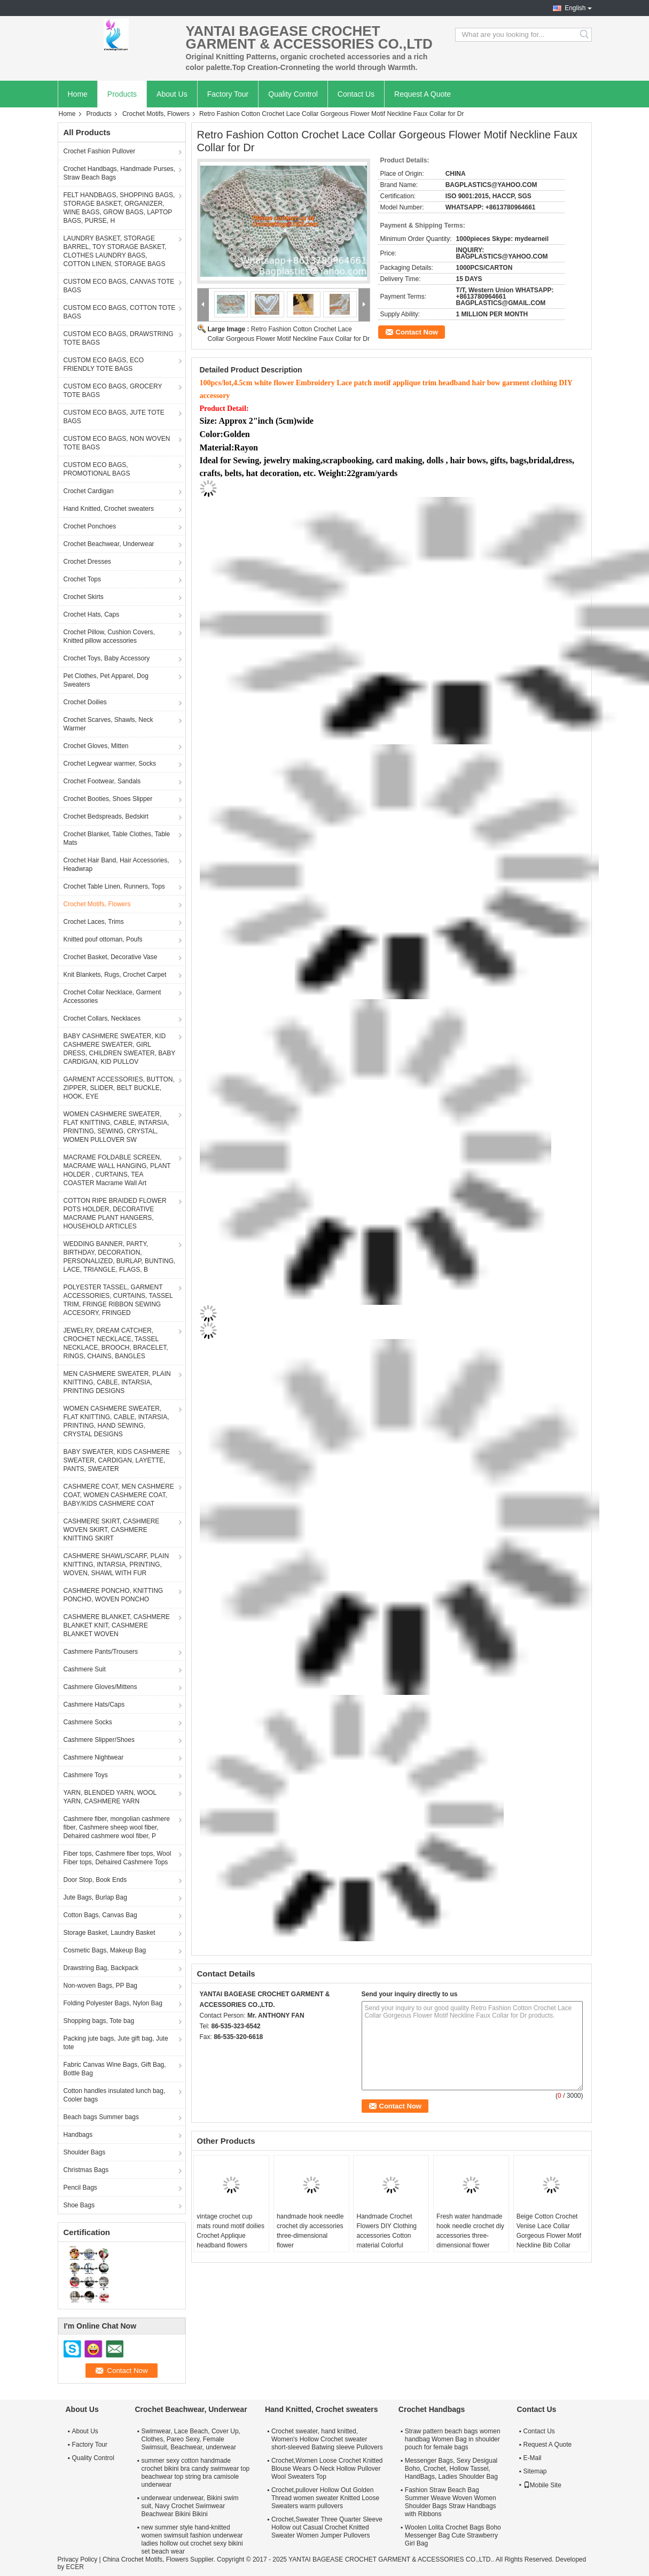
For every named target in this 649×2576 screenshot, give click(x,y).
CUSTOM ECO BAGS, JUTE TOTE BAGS (114, 417)
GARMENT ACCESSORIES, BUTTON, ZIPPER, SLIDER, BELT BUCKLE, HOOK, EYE (119, 1088)
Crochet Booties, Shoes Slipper (108, 799)
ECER (75, 2567)
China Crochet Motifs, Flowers (146, 2559)
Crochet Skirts (84, 597)
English (575, 8)
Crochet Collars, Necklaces (102, 1018)
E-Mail (532, 2458)
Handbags (78, 2134)
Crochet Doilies (85, 702)
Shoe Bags (79, 2205)
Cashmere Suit (85, 1669)
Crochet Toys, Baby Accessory (107, 658)
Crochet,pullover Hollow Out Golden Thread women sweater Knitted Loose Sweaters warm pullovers (325, 2498)
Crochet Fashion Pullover (100, 151)
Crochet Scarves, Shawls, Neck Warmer (108, 724)
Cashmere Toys (86, 1775)
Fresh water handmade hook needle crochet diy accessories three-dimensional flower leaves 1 (470, 2236)
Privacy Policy (78, 2559)
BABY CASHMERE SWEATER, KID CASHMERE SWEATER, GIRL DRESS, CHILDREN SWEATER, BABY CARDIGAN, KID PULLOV (120, 1048)
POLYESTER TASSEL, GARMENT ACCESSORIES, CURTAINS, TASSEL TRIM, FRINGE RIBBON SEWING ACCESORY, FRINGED (118, 1300)
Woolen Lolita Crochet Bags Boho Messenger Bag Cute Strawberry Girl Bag (453, 2535)
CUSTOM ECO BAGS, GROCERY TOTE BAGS (113, 391)
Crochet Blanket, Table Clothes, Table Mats (117, 838)
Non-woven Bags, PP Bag (101, 1985)
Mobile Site (542, 2485)
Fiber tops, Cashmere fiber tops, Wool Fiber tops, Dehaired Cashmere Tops (117, 1858)
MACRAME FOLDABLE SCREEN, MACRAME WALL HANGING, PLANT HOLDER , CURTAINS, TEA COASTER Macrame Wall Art (117, 1170)
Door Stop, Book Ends (95, 1880)
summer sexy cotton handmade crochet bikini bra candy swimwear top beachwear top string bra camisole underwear (196, 2472)
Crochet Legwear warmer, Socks (110, 763)
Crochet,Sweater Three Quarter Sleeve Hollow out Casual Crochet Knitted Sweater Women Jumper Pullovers (326, 2527)
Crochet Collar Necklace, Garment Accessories (112, 997)
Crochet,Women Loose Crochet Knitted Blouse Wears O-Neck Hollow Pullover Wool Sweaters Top (327, 2468)
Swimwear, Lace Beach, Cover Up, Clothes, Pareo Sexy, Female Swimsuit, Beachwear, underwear (191, 2439)
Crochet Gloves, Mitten (96, 746)
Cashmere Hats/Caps (94, 1704)
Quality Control (293, 94)
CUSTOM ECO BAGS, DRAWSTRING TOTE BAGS (119, 338)
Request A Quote (422, 94)
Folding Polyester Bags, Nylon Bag (113, 2003)
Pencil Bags (80, 2187)
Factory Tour (228, 94)
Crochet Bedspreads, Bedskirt (106, 816)
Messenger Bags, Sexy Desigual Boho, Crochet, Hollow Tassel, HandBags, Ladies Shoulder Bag (451, 2468)
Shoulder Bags (85, 2152)
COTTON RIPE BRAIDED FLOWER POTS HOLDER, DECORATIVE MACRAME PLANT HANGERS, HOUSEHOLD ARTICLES (115, 1213)
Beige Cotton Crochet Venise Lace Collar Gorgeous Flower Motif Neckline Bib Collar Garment (549, 2236)
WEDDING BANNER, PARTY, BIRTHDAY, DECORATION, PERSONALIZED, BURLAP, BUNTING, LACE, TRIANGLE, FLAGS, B (120, 1256)
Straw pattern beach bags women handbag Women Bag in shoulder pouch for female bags (453, 2439)
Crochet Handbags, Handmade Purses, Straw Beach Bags (119, 173)
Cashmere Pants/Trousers (101, 1651)
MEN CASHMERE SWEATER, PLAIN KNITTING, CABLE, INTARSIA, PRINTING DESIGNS (117, 1382)
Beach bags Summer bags (101, 2117)
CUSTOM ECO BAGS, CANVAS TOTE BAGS (119, 286)
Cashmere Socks (88, 1722)
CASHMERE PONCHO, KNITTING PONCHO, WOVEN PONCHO (113, 1595)
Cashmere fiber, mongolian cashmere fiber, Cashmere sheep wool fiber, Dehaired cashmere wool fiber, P (117, 1827)
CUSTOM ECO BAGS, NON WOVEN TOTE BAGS (117, 443)
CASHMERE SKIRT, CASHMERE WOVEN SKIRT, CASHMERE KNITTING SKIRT (112, 1529)
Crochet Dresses (87, 561)
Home (78, 94)
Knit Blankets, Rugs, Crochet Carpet (115, 974)
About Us (172, 94)
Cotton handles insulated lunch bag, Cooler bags (115, 2095)
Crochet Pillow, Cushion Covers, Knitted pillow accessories (109, 636)
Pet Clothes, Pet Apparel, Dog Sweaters (106, 680)
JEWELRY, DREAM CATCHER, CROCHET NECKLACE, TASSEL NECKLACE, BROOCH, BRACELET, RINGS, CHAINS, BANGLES (116, 1343)
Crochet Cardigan (89, 491)
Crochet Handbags (431, 2409)
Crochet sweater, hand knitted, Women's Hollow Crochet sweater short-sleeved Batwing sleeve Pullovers (327, 2439)
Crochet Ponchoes (90, 526)
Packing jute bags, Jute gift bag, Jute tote (116, 2043)
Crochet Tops (82, 579)
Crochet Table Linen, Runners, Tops (114, 886)
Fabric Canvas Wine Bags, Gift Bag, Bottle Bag (115, 2069)
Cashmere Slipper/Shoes (99, 1740)
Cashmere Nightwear (94, 1757)
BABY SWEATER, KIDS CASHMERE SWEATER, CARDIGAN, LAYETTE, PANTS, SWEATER (117, 1460)
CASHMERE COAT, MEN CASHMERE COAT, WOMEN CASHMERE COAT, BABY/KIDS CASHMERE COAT (119, 1495)
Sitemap (535, 2471)
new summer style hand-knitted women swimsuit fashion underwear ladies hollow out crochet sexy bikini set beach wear (192, 2539)
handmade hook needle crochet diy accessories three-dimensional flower (310, 2231)
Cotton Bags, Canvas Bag (100, 1915)
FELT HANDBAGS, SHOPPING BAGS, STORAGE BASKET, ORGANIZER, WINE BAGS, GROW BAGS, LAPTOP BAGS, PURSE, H (119, 207)
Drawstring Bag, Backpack (101, 1968)
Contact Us (356, 94)
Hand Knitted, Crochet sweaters (109, 508)
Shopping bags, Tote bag (99, 2021)
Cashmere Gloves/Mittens (100, 1687)
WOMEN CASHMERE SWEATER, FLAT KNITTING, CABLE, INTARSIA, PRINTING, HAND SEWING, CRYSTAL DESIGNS (116, 1421)
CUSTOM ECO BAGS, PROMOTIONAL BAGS (97, 469)
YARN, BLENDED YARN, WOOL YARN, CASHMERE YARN (110, 1797)
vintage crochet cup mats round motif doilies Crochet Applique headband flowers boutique (230, 2236)
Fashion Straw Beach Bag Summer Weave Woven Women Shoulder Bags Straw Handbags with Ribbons (450, 2502)
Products (122, 94)
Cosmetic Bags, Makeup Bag (105, 1950)
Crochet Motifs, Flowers (156, 114)
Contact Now (417, 332)
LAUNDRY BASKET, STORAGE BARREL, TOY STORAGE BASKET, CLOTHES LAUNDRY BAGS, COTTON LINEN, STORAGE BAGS (115, 251)
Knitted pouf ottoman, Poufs (103, 939)
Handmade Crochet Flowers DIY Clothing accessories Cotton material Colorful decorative (386, 2236)
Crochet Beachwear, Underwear (109, 544)
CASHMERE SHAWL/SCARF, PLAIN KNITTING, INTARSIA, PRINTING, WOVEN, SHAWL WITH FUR (116, 1564)
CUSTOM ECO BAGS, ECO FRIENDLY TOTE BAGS (104, 364)
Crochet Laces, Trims (94, 921)
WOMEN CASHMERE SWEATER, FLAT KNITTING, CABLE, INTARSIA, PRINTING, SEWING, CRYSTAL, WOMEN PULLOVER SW (116, 1126)
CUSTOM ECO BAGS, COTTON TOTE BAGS (120, 312)
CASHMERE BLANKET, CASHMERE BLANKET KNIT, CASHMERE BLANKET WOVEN (117, 1625)
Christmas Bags (86, 2170)
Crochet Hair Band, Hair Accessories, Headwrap (116, 865)
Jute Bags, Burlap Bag (95, 1897)
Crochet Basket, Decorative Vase (111, 957)
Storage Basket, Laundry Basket (109, 1932)
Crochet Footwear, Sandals (102, 781)
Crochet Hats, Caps (92, 614)
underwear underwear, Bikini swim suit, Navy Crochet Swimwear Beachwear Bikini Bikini (190, 2506)
